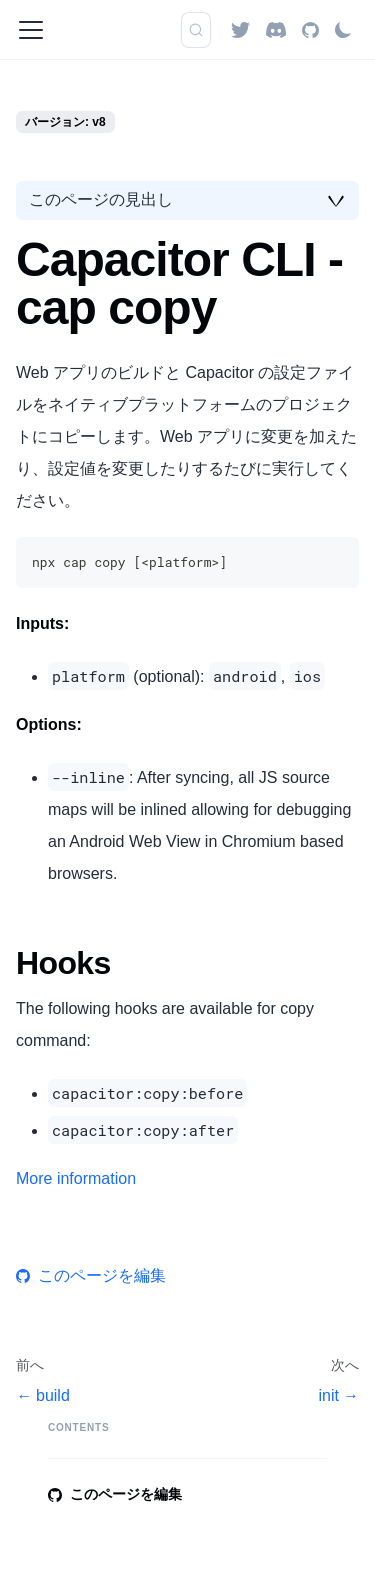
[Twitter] (240, 29)
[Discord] (276, 29)
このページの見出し (101, 199)
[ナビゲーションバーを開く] (31, 30)
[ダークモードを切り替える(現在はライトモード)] (343, 30)
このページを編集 (91, 1275)
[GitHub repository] (310, 29)
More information (76, 1178)
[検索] (196, 30)
